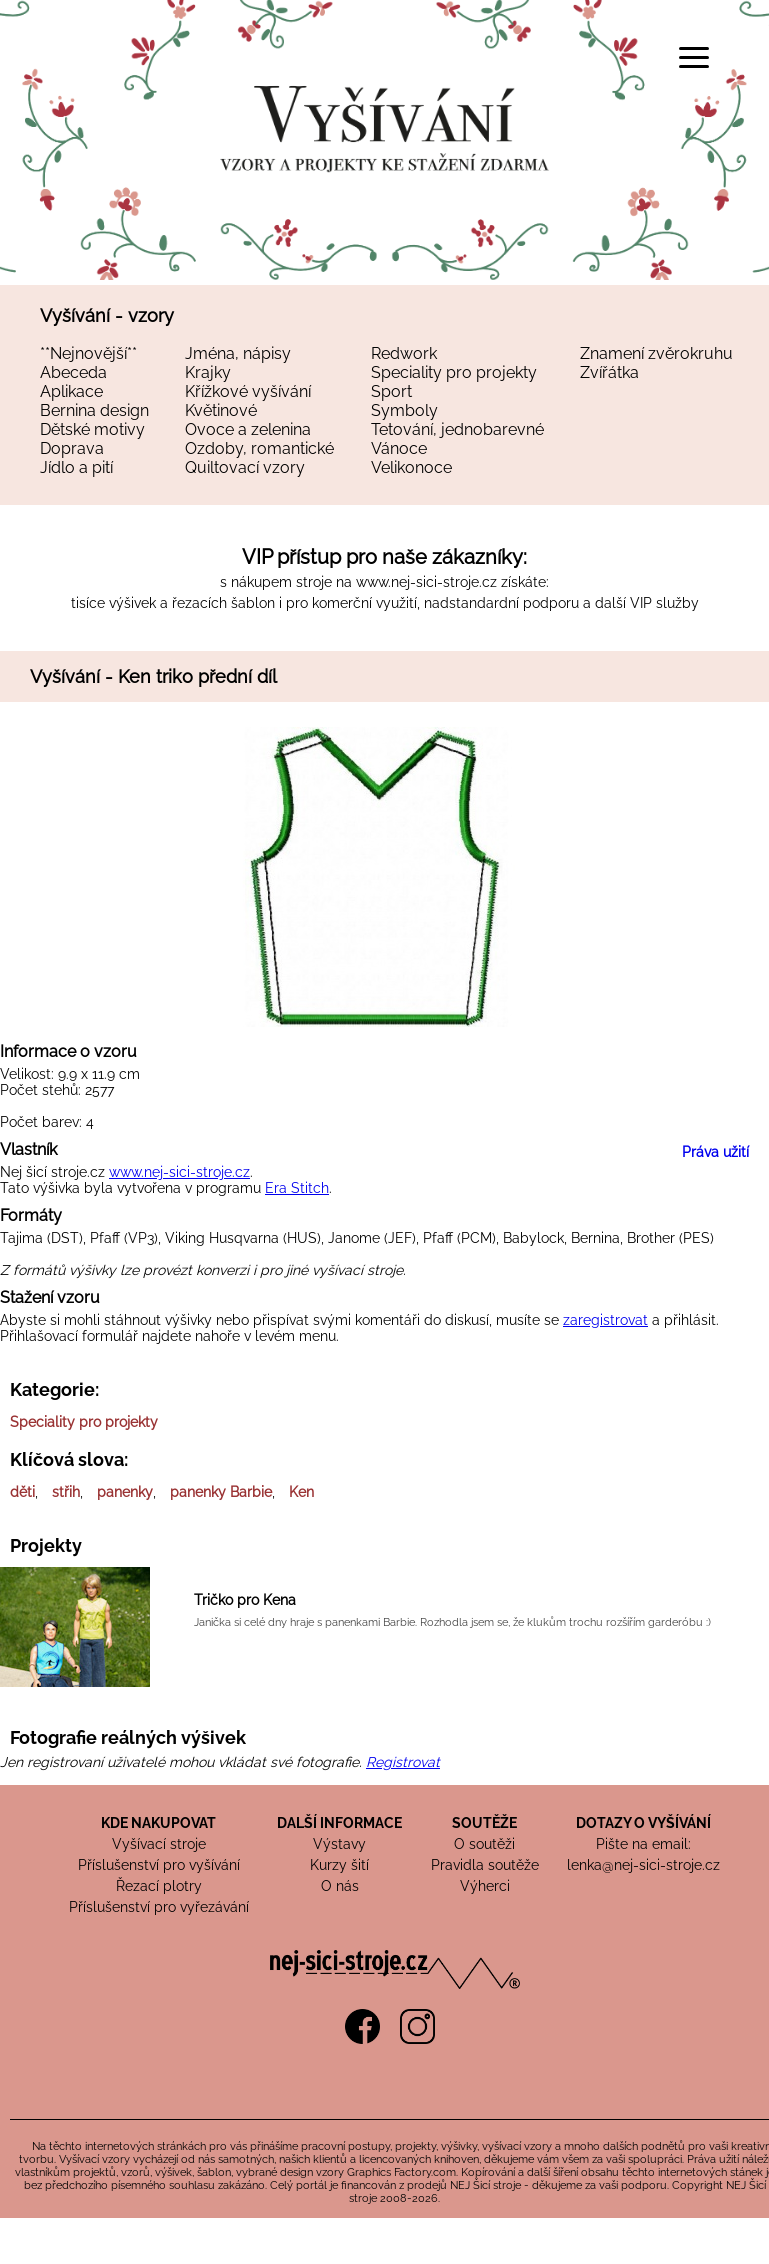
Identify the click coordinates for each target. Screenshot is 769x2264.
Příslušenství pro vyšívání (159, 1865)
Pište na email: (643, 1844)
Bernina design (94, 410)
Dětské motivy (92, 429)
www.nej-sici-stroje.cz (426, 582)
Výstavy (339, 1844)
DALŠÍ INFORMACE (339, 1823)
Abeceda (73, 372)
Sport (391, 391)
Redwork (404, 353)
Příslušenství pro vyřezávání (159, 1907)
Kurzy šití (339, 1865)
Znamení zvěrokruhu (656, 353)
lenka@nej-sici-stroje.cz (643, 1865)
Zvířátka (609, 372)
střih (66, 1492)
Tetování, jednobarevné (457, 429)
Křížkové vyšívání (248, 391)
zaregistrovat (605, 1320)
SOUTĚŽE (484, 1823)
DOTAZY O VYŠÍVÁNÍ (643, 1823)
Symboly (404, 410)
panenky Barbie (221, 1492)
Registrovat (403, 1762)
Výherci (485, 1886)
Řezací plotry (159, 1886)
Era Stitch (297, 1188)
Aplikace (71, 391)
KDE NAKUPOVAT (158, 1823)
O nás (340, 1886)
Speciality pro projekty (454, 372)
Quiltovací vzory (245, 467)
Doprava (72, 448)
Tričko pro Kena (245, 1600)
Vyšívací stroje (159, 1844)
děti (22, 1492)
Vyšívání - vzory (107, 315)
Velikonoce (411, 467)
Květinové (221, 410)
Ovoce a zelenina (248, 429)
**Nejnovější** (88, 353)
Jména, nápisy (238, 353)
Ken (301, 1492)
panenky (125, 1492)
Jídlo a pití (76, 467)
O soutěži (484, 1844)
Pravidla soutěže (485, 1865)
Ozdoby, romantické (259, 448)
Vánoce (399, 448)
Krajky (208, 372)
